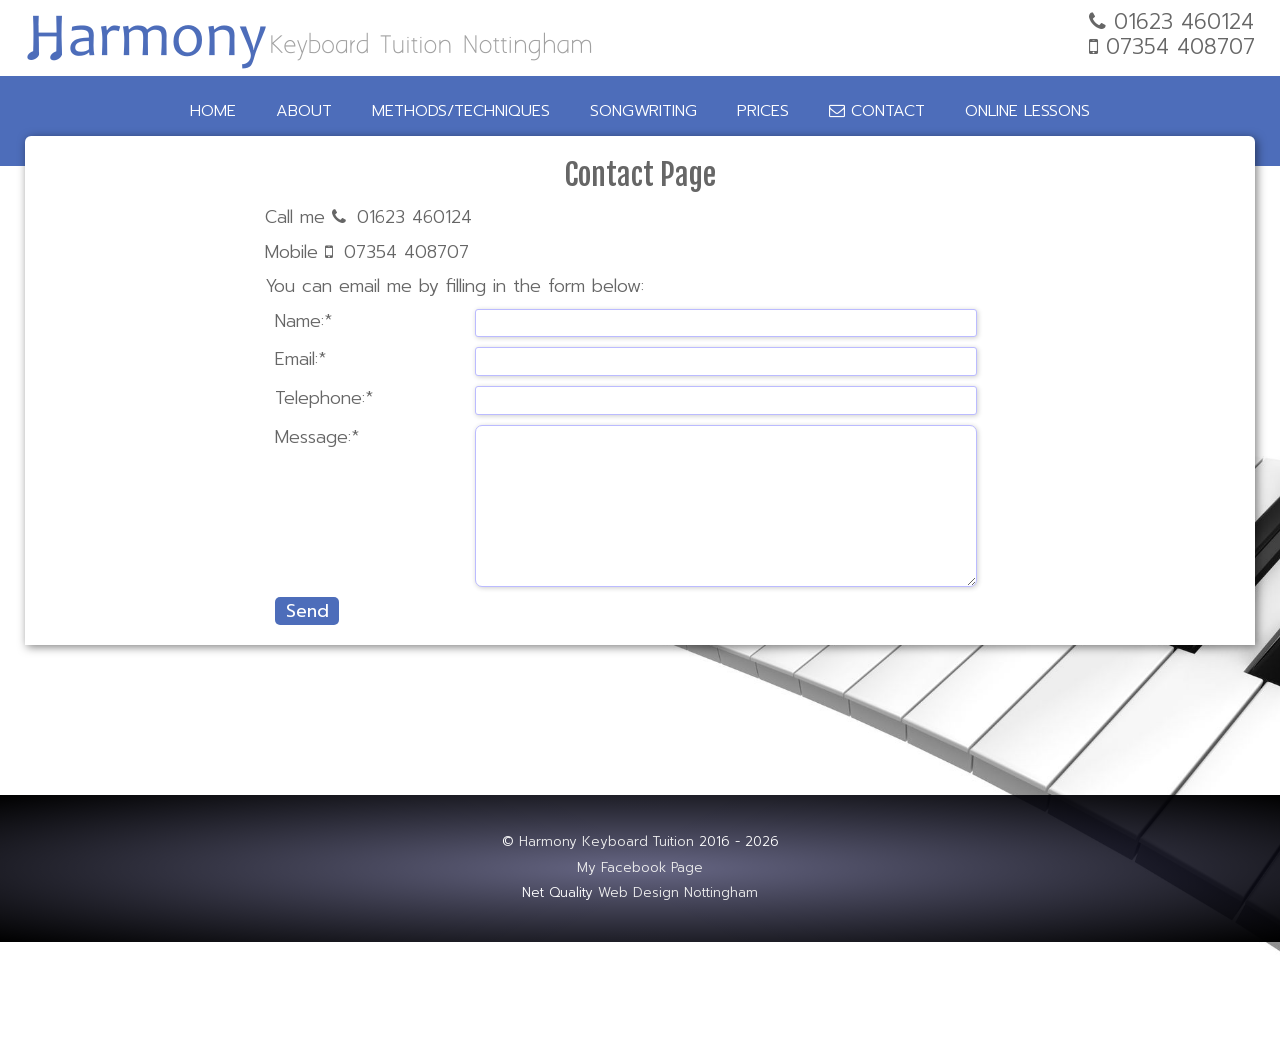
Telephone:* (324, 398)
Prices (763, 111)
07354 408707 (406, 252)
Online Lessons (1027, 111)
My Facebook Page (640, 868)
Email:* (300, 359)
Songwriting (643, 111)
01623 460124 (414, 217)
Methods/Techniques (461, 111)
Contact (877, 111)
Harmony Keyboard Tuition (606, 842)
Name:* (303, 321)
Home (213, 111)
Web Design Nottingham (678, 893)
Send (307, 611)
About (304, 111)
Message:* (317, 437)
